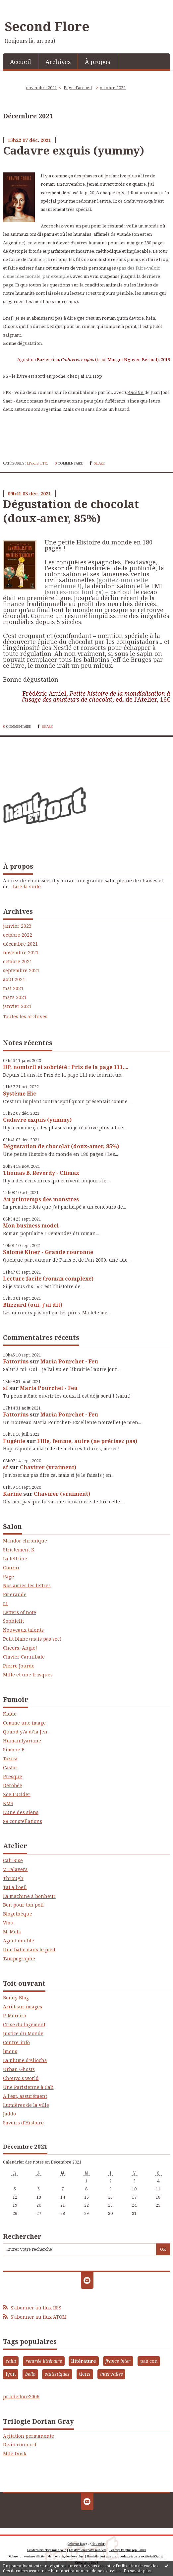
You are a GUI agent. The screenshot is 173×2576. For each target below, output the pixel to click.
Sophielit (13, 1621)
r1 (5, 1603)
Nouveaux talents (23, 1630)
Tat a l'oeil (15, 1887)
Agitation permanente (28, 2436)
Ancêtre (136, 392)
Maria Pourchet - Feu (69, 1361)
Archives (58, 62)
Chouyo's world (21, 2078)
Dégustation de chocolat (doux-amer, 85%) (61, 1146)
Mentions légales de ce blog (65, 2556)
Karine (12, 1493)
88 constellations (22, 1821)
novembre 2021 (20, 953)
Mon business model (31, 1225)
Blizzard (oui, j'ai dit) (32, 1304)
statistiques (57, 2374)
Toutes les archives (25, 1017)
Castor (10, 1767)
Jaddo (9, 2113)
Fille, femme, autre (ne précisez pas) (87, 1441)
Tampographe (19, 1958)
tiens (84, 2374)
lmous (10, 2051)
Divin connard (19, 2444)
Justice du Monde (23, 2033)
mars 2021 (15, 997)
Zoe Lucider (16, 1794)
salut (11, 2361)
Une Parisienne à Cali (28, 2087)
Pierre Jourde (18, 1666)
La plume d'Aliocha (25, 2060)
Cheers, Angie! (20, 1648)
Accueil (20, 62)
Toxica (10, 1758)
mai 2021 (13, 988)
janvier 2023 (17, 926)
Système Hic (19, 1093)
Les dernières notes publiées (87, 2550)
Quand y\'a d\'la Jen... (26, 1731)
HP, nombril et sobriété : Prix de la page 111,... (65, 1067)
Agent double (18, 1940)
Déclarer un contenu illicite (26, 2556)
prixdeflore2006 (21, 2396)
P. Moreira (14, 2015)
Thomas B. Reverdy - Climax (41, 1172)
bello (30, 2374)
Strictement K (18, 1549)
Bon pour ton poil (23, 1905)
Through (13, 1878)
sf (5, 1388)
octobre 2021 (17, 962)
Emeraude (15, 1594)
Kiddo (10, 1714)
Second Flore (47, 26)
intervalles (111, 2374)
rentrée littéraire (44, 2361)
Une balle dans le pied (29, 1949)
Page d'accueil (78, 88)
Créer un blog (77, 2544)
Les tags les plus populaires (127, 2550)
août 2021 (14, 979)
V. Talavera (15, 1869)
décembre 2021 (20, 944)
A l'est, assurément (25, 2096)
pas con (149, 2361)
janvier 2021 (17, 1006)
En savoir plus (137, 2571)
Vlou (8, 1922)
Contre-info (16, 2042)
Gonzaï (11, 1567)
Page (8, 1576)
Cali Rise (13, 1860)
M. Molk (12, 1931)
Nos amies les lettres (27, 1585)
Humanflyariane (22, 1740)
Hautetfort (98, 2544)
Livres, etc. (37, 463)
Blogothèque (17, 1914)
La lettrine (15, 1558)
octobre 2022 (17, 935)
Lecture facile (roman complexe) (48, 1278)
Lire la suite (27, 886)
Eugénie (14, 1441)
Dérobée (12, 1785)
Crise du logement (24, 2024)
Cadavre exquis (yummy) (37, 1119)
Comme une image (24, 1723)
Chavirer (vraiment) (48, 1467)
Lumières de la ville (26, 2105)
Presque (12, 1776)
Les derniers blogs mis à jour (46, 2550)
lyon (11, 2374)
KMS (8, 1803)
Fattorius (16, 1361)
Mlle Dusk (14, 2453)
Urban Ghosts (19, 2069)
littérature (83, 2361)
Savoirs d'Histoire (23, 2122)
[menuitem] (20, 61)
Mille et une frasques (28, 1674)
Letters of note (19, 1612)
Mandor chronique (25, 1541)
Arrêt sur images (22, 2006)
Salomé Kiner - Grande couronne (48, 1252)
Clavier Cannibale (24, 1657)
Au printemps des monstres (41, 1199)
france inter (118, 2361)
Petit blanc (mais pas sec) (32, 1639)
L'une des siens (20, 1812)
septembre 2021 (21, 971)
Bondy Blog (16, 1997)
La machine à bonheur (29, 1896)
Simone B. (14, 1749)
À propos (97, 62)
